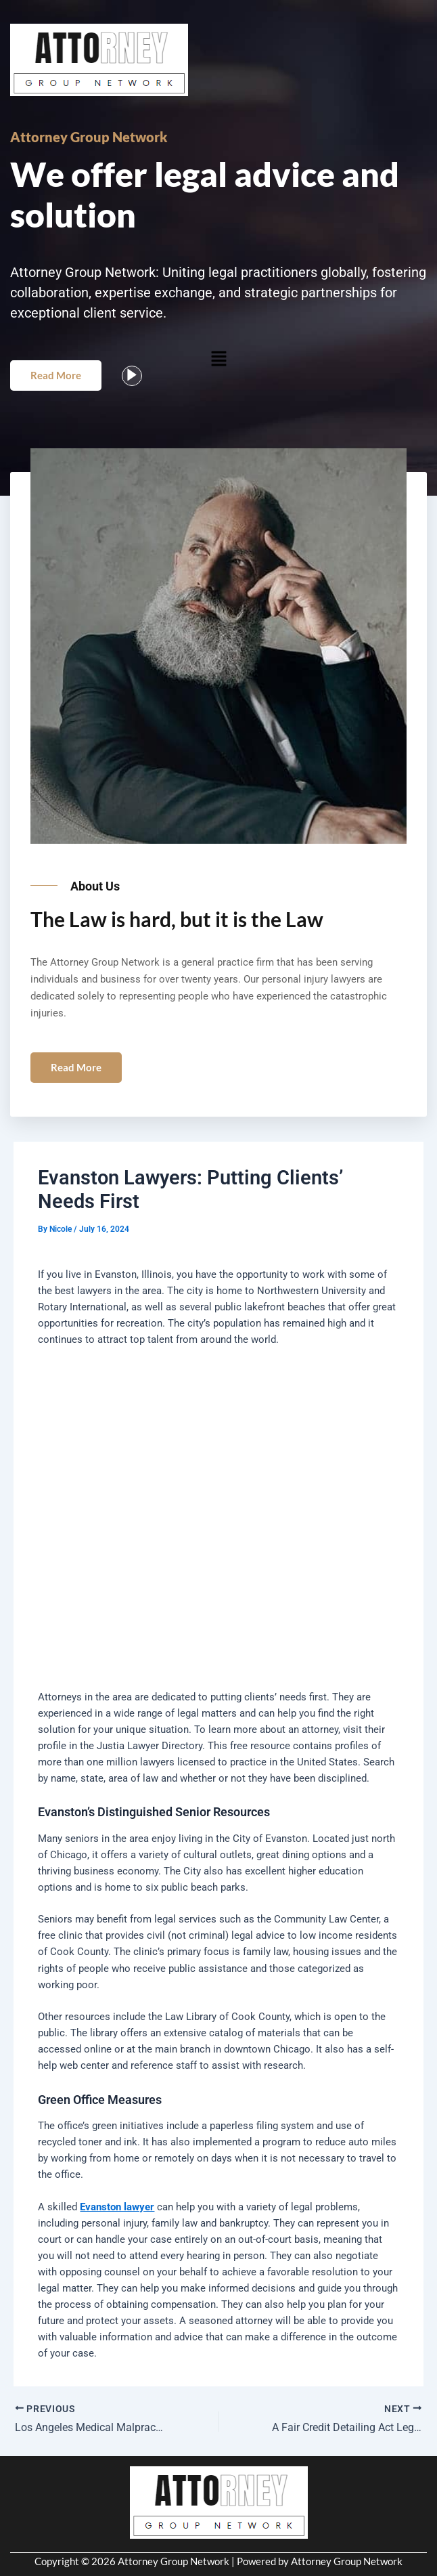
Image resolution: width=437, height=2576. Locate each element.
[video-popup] (132, 376)
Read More (55, 375)
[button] (218, 358)
